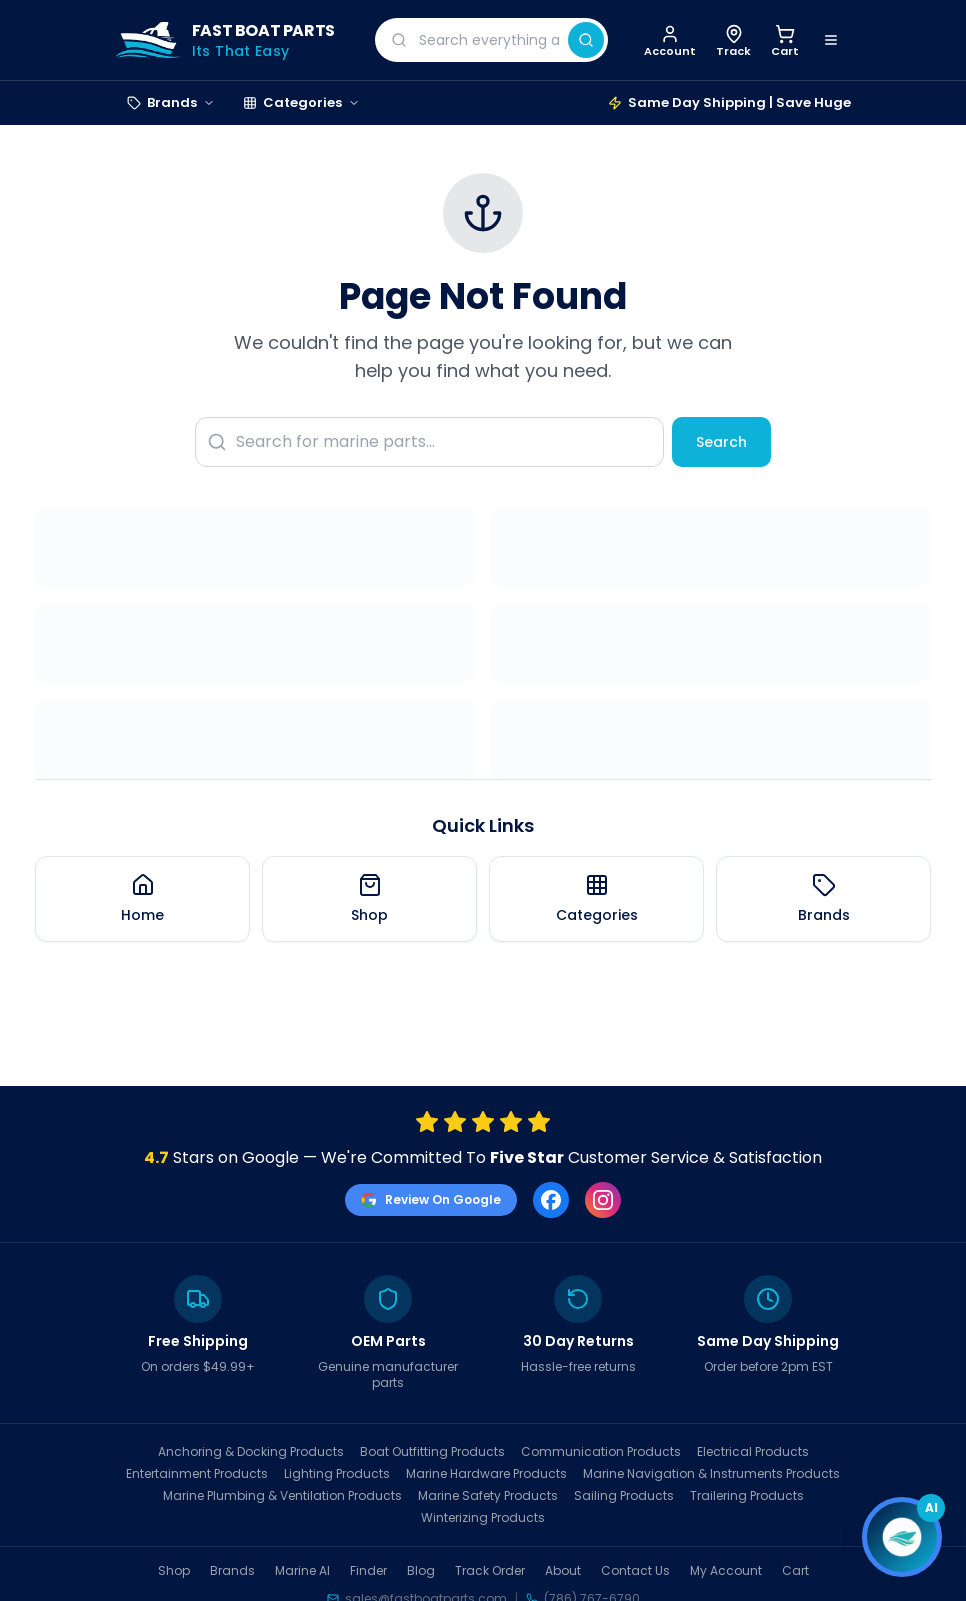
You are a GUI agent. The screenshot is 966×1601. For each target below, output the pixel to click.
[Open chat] (902, 1537)
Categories (301, 102)
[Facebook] (551, 1200)
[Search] (586, 40)
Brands (171, 102)
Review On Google (431, 1199)
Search (721, 442)
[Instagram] (603, 1200)
